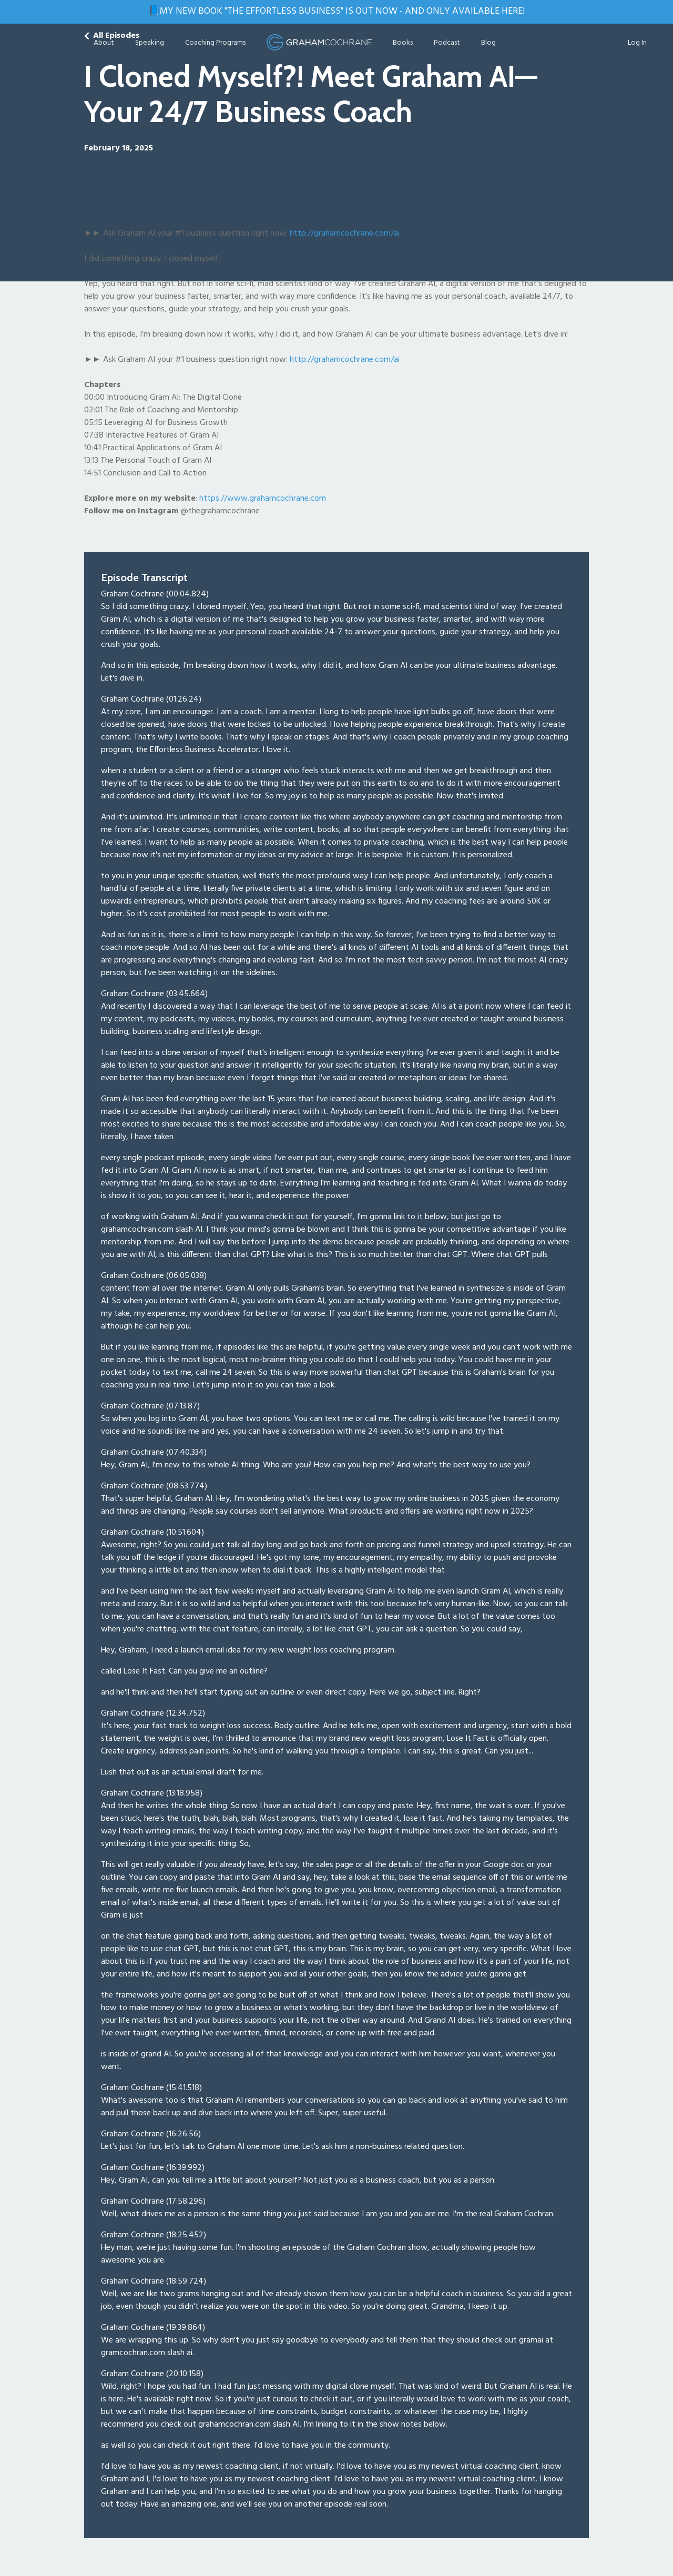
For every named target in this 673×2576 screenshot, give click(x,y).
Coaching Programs (215, 43)
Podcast (447, 43)
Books (403, 43)
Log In (637, 43)
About (104, 43)
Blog (488, 43)
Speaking (149, 43)
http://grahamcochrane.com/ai (345, 360)
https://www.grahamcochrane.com (262, 498)
